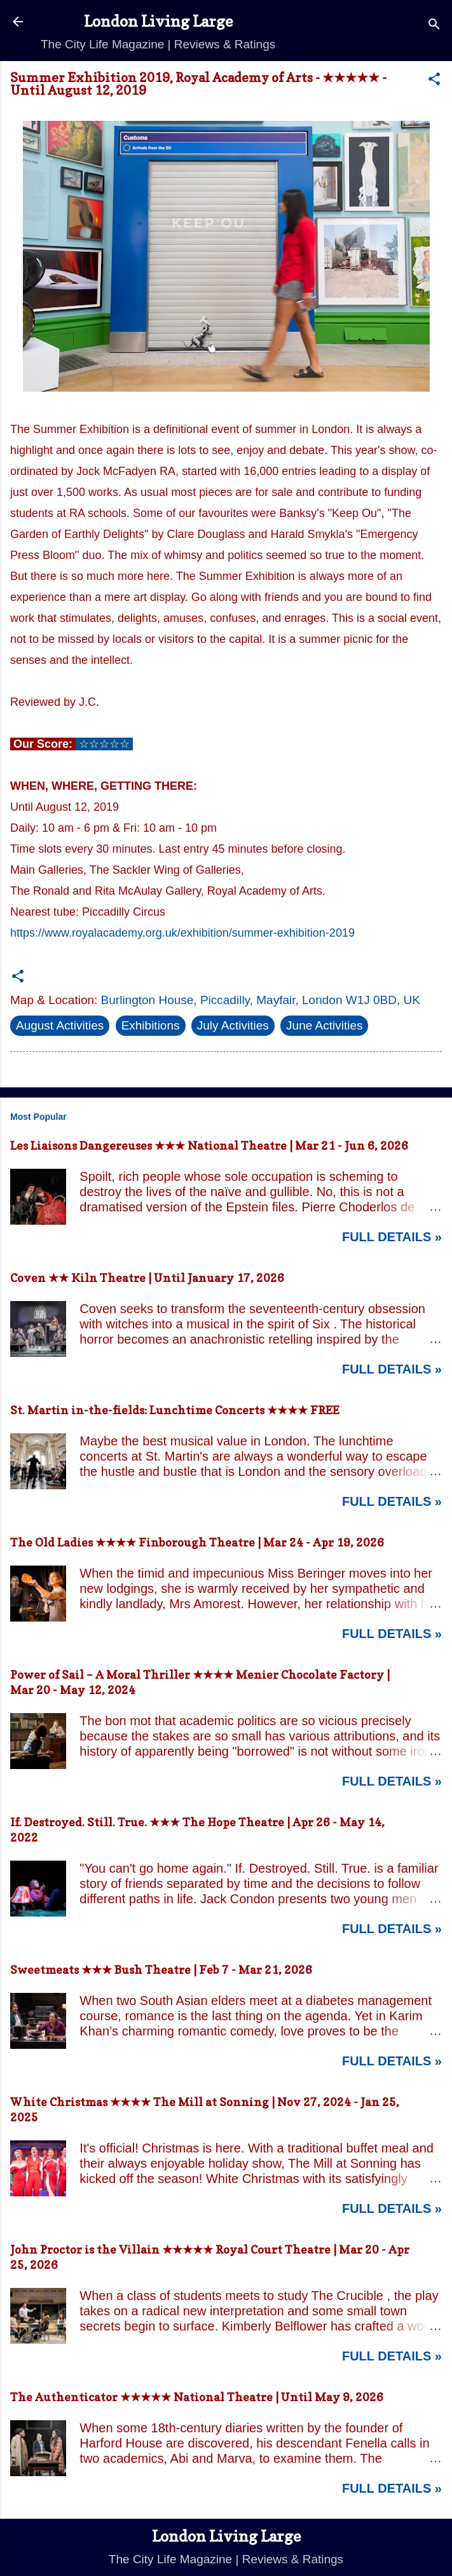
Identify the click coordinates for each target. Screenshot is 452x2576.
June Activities (324, 1025)
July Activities (233, 1025)
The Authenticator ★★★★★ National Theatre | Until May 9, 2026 (196, 2397)
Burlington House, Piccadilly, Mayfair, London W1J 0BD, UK (260, 1000)
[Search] (434, 25)
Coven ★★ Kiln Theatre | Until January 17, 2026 (147, 1278)
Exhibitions (150, 1025)
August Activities (60, 1025)
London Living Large (158, 21)
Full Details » (392, 1237)
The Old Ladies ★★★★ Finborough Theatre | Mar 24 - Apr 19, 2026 (197, 1542)
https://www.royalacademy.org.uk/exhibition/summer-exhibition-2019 (182, 932)
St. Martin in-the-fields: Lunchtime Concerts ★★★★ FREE (174, 1410)
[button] (434, 80)
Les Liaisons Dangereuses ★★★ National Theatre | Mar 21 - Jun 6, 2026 (209, 1145)
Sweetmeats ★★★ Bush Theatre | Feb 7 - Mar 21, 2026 (161, 1969)
